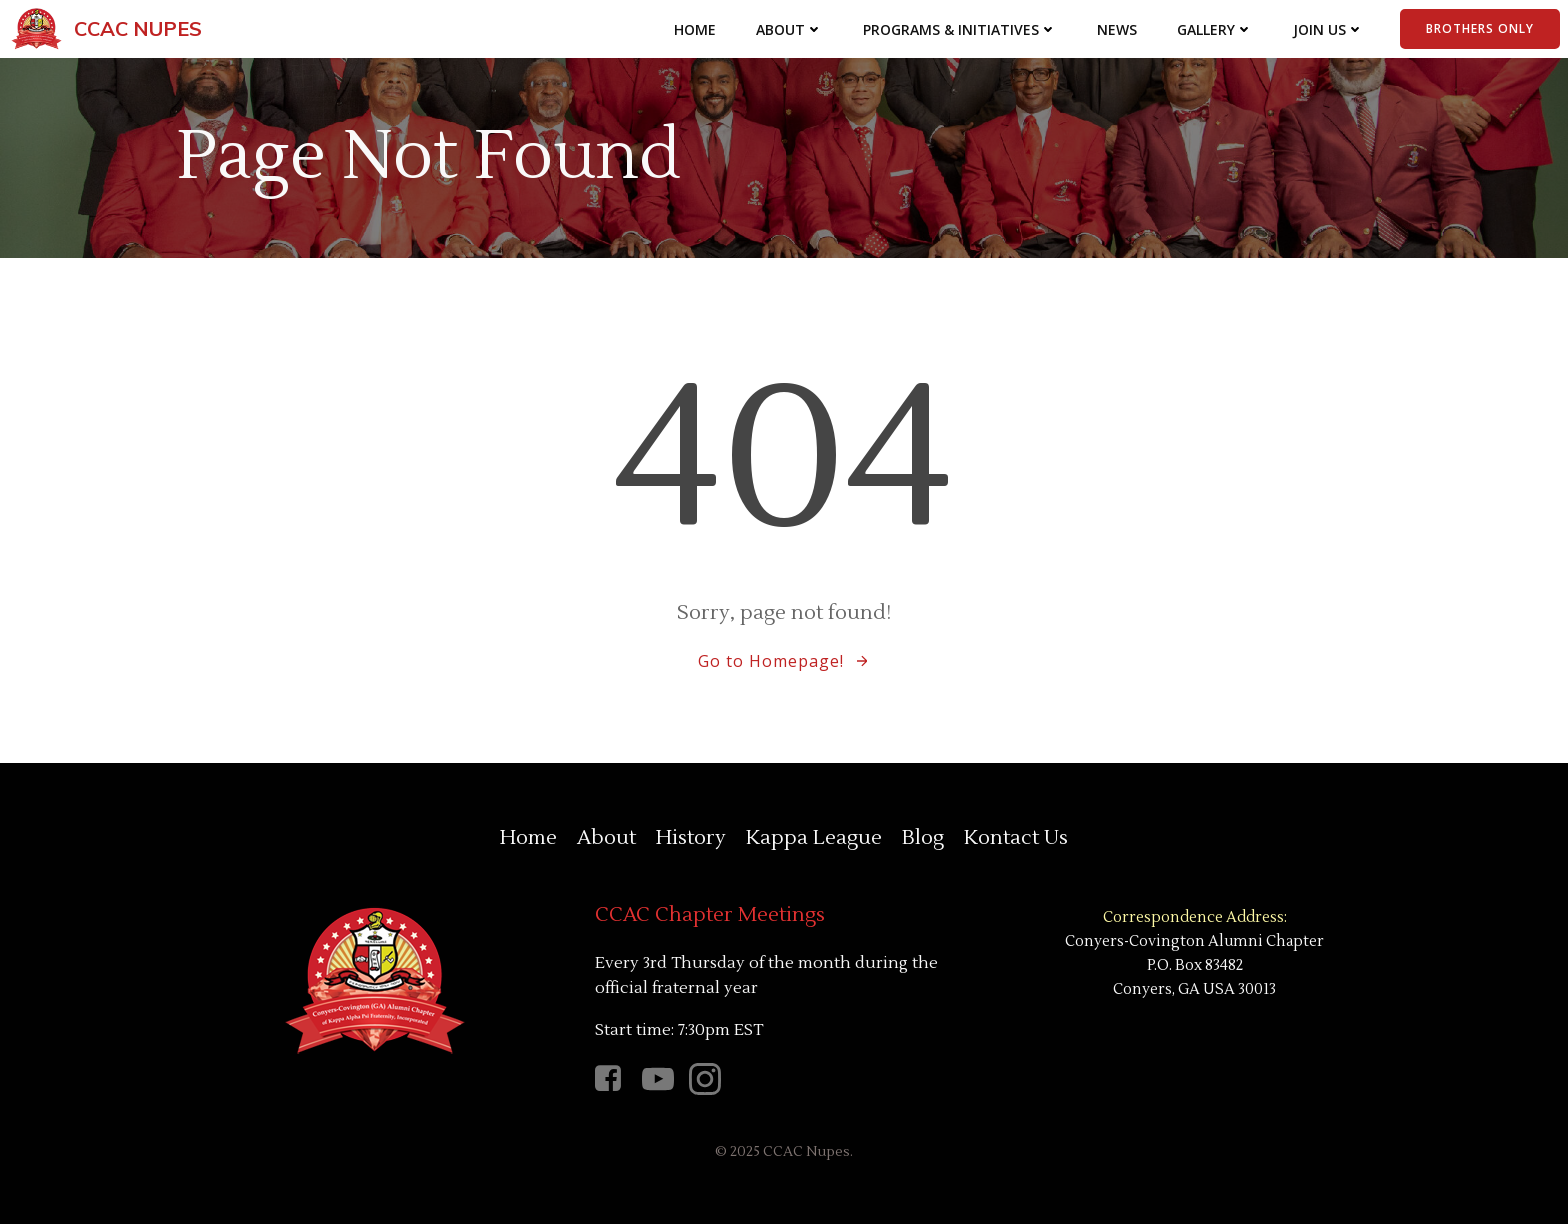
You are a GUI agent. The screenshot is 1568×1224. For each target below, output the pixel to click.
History (691, 838)
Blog (923, 838)
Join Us (1328, 29)
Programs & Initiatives (960, 29)
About (789, 29)
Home (695, 29)
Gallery (1215, 29)
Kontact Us (1016, 838)
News (1117, 29)
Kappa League (814, 838)
